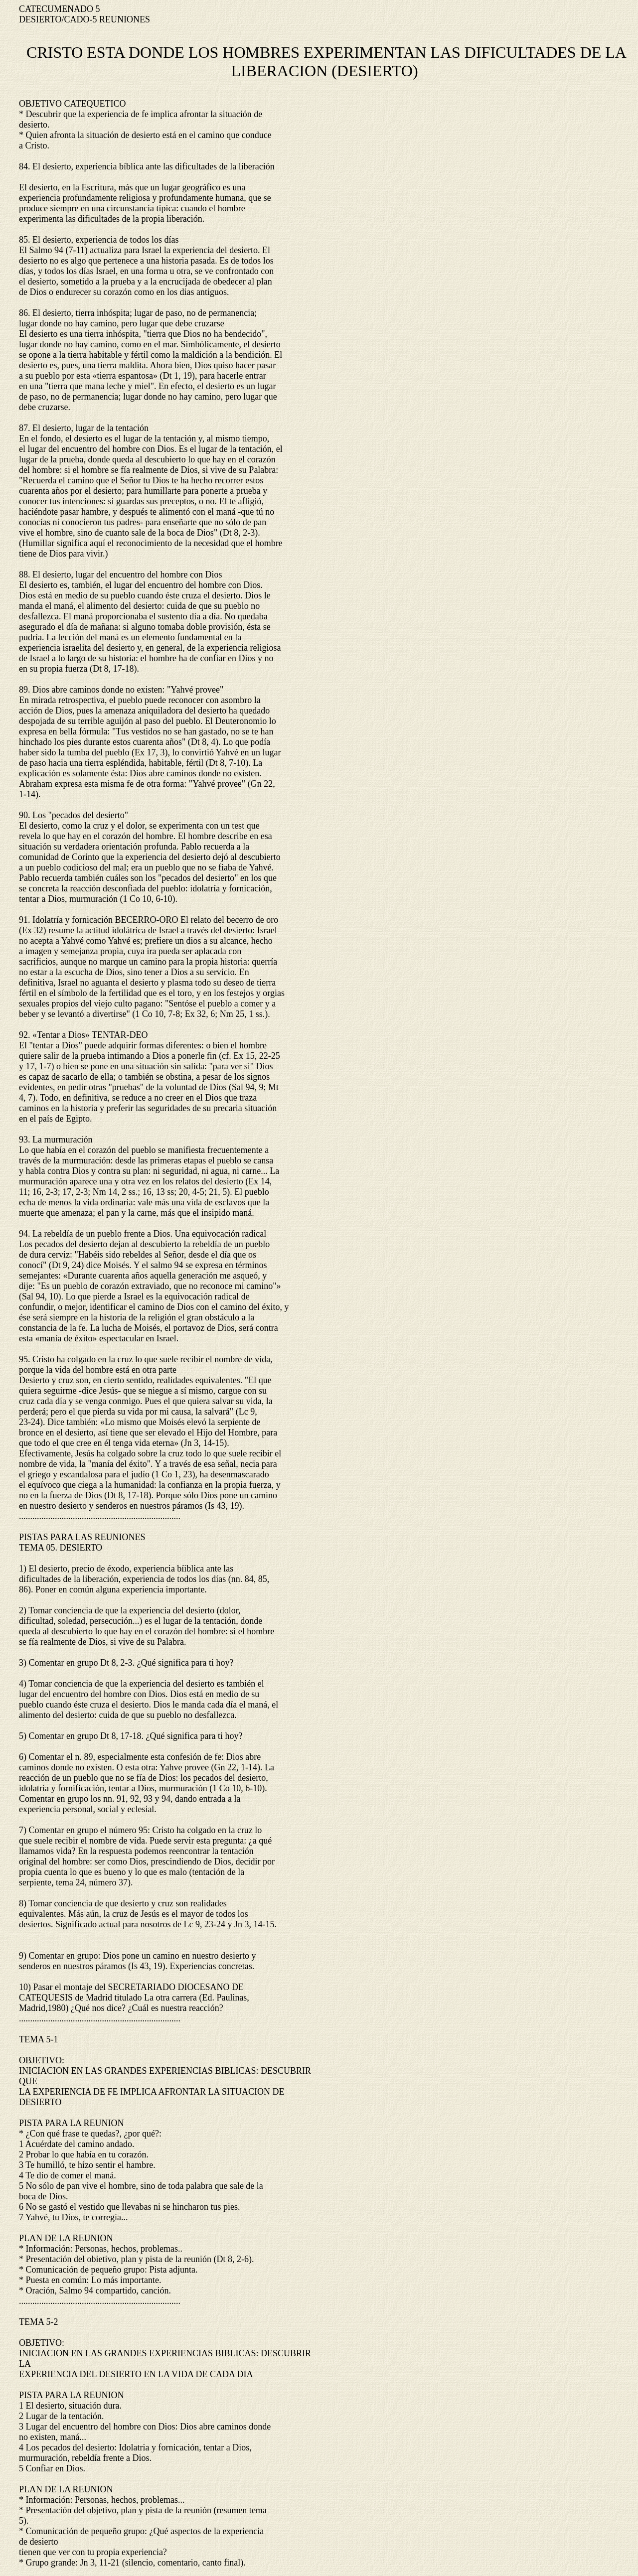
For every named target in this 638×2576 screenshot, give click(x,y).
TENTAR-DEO (120, 1035)
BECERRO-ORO (146, 920)
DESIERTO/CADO (54, 19)
